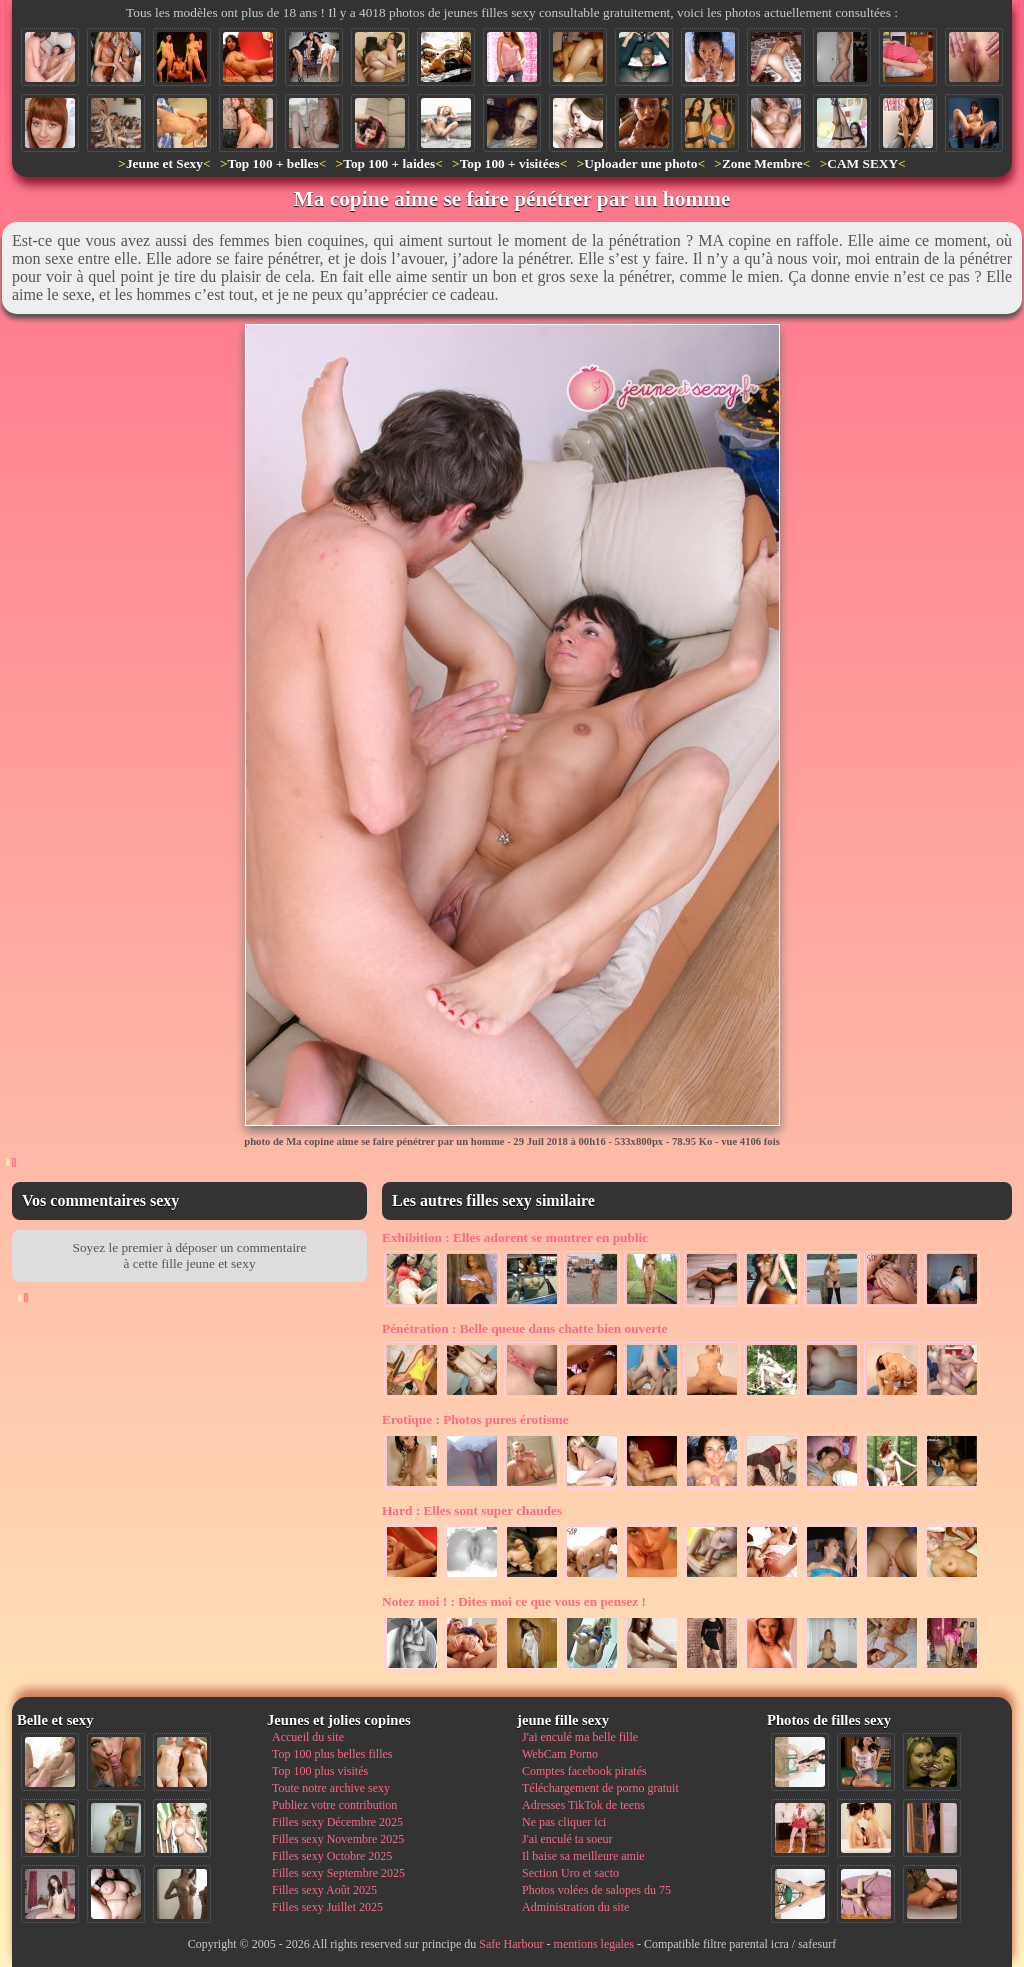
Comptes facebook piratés (584, 1771)
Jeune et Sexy (164, 163)
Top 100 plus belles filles (332, 1754)
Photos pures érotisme (475, 1419)
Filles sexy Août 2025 (324, 1890)
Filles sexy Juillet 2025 (327, 1907)
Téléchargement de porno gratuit (600, 1788)
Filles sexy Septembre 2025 (338, 1873)
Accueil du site (308, 1737)
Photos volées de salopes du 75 (596, 1890)
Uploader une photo (640, 163)
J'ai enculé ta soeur (567, 1839)
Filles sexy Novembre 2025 (338, 1839)
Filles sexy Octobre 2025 (332, 1856)
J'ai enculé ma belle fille (580, 1737)
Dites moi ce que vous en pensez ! (514, 1601)
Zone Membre (762, 163)
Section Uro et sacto (570, 1873)
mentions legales (594, 1944)
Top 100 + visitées (510, 163)
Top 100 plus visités (320, 1771)
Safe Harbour (511, 1944)
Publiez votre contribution (334, 1805)
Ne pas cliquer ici (564, 1822)
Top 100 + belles (272, 163)
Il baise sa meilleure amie (583, 1856)
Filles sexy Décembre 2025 (337, 1822)
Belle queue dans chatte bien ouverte (524, 1328)
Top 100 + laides (389, 163)
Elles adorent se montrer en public (515, 1237)
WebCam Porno (560, 1754)
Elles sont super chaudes (472, 1510)
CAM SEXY (862, 163)
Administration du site (575, 1907)
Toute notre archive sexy (331, 1788)
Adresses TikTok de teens (583, 1805)
